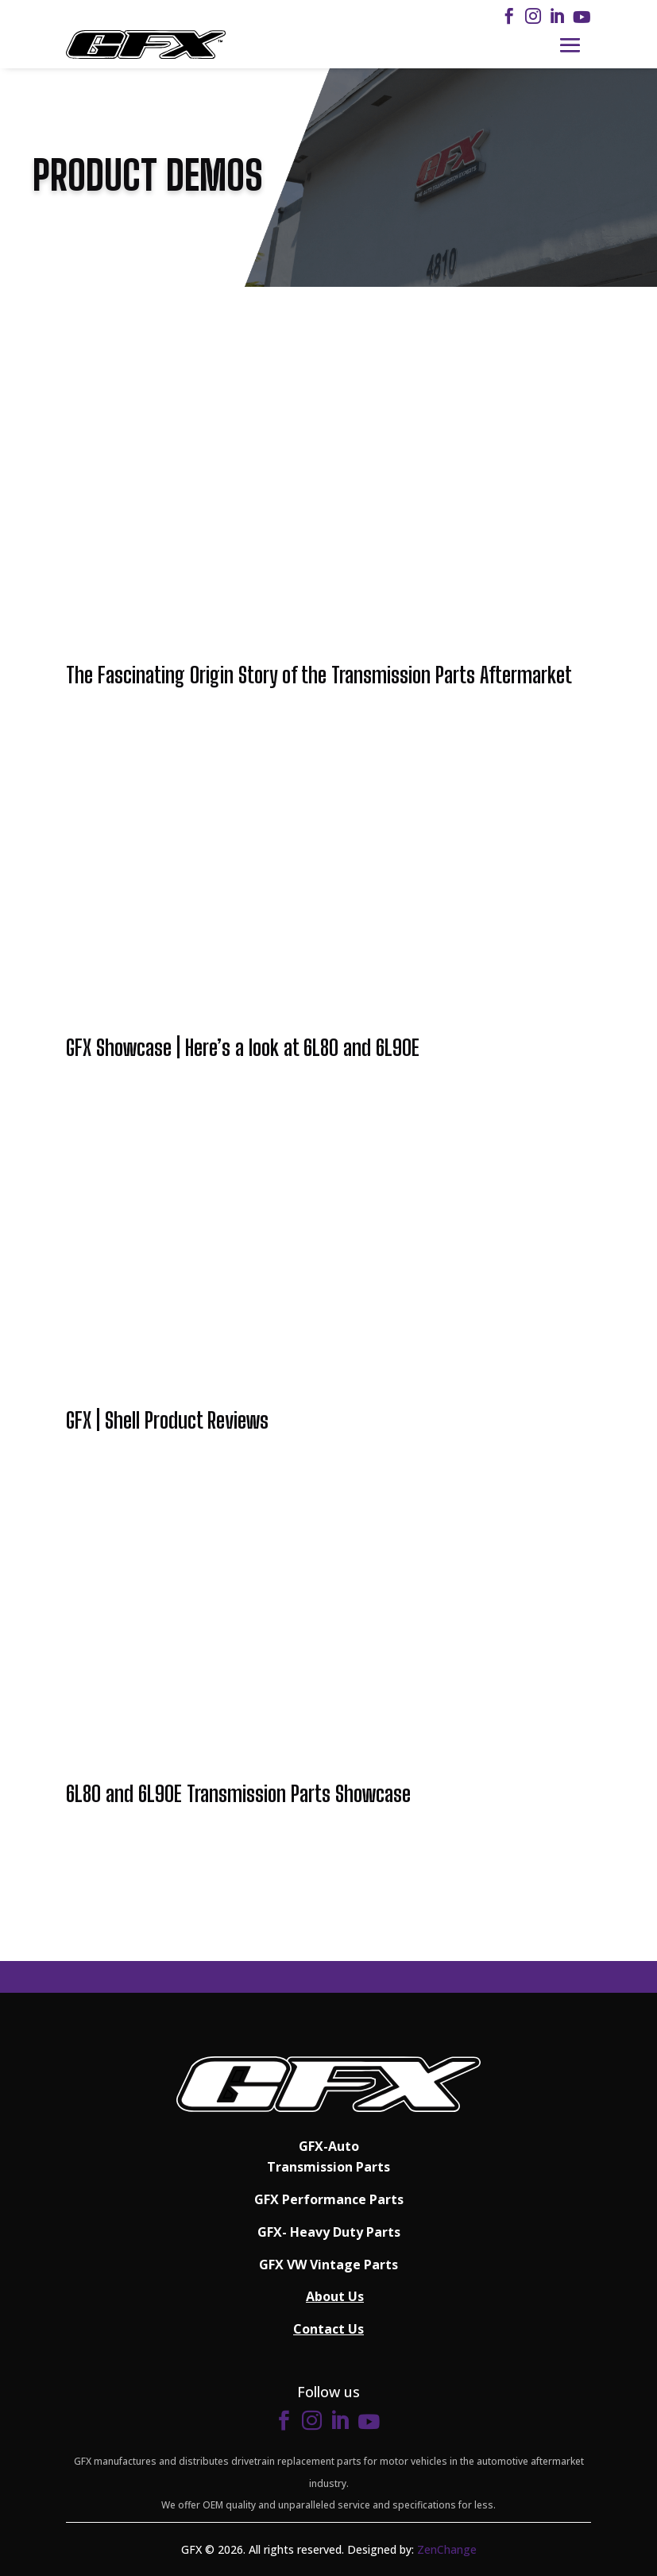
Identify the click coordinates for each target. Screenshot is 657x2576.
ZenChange (447, 2549)
